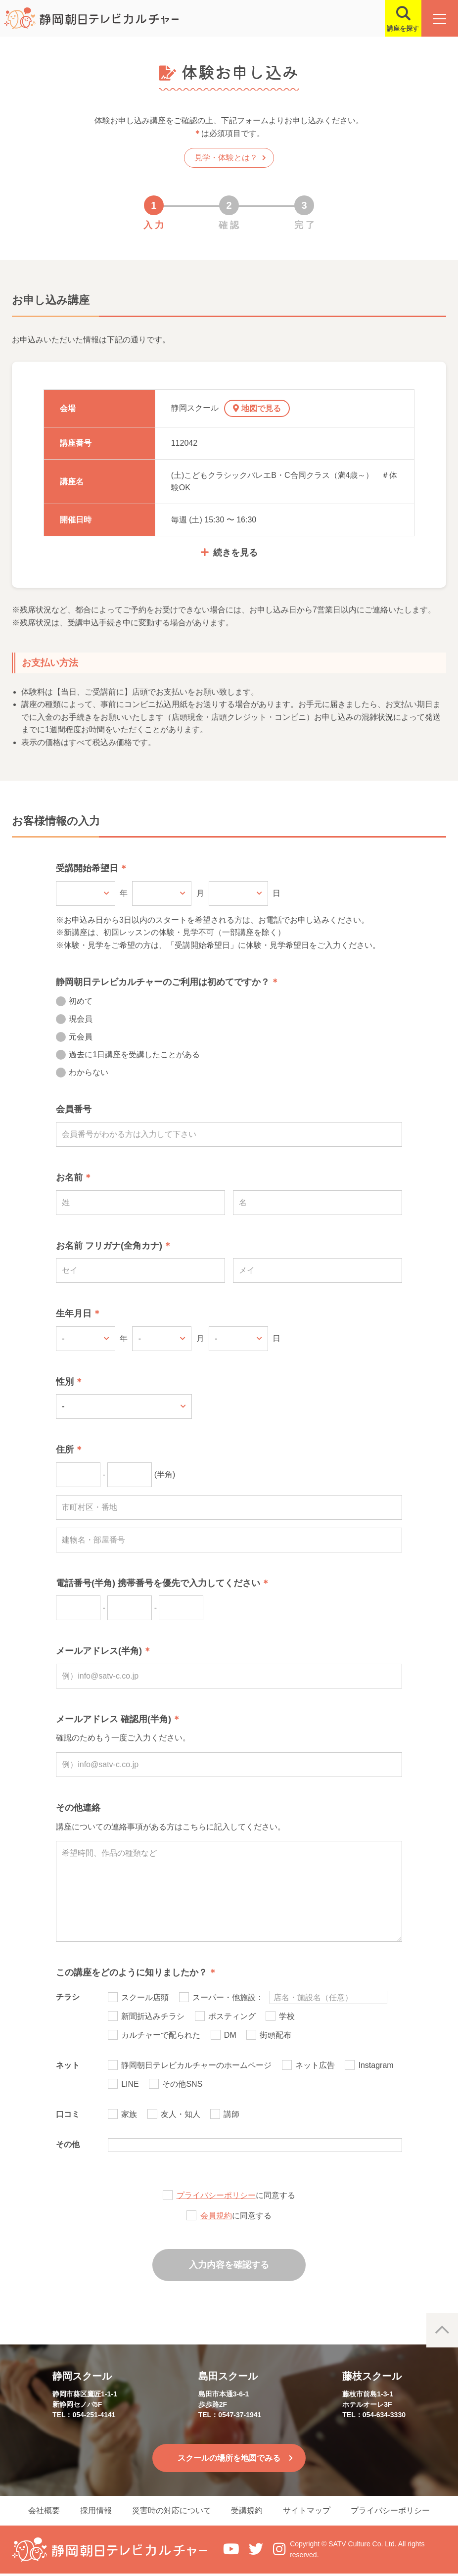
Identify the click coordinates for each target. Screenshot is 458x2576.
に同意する (236, 2195)
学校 (287, 2016)
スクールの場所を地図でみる (229, 2458)
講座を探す (399, 28)
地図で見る (263, 408)
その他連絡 (78, 1808)
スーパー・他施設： (228, 1997)
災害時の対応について (169, 2512)
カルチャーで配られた (160, 2035)
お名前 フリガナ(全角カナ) (109, 1246)
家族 (129, 2114)
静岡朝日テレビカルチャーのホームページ (196, 2065)
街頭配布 (275, 2035)
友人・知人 (180, 2114)
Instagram (375, 2065)
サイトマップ (312, 2512)
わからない (88, 1072)
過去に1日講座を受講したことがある (134, 1054)
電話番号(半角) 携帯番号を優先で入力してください (158, 1583)
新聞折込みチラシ (152, 2016)
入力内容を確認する (229, 2265)
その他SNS (182, 2084)
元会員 (80, 1036)
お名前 (69, 1177)
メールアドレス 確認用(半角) (113, 1719)
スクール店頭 (145, 1997)
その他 (68, 2144)
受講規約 (249, 2512)
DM (230, 2035)
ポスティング (232, 2016)
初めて (80, 1001)
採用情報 (90, 2512)
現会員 (80, 1019)
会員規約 (216, 2215)
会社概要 (35, 2512)
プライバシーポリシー (216, 2195)
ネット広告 (315, 2065)
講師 (231, 2114)
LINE (130, 2084)
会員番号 (74, 1109)
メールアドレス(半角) (99, 1651)
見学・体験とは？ (226, 157)
